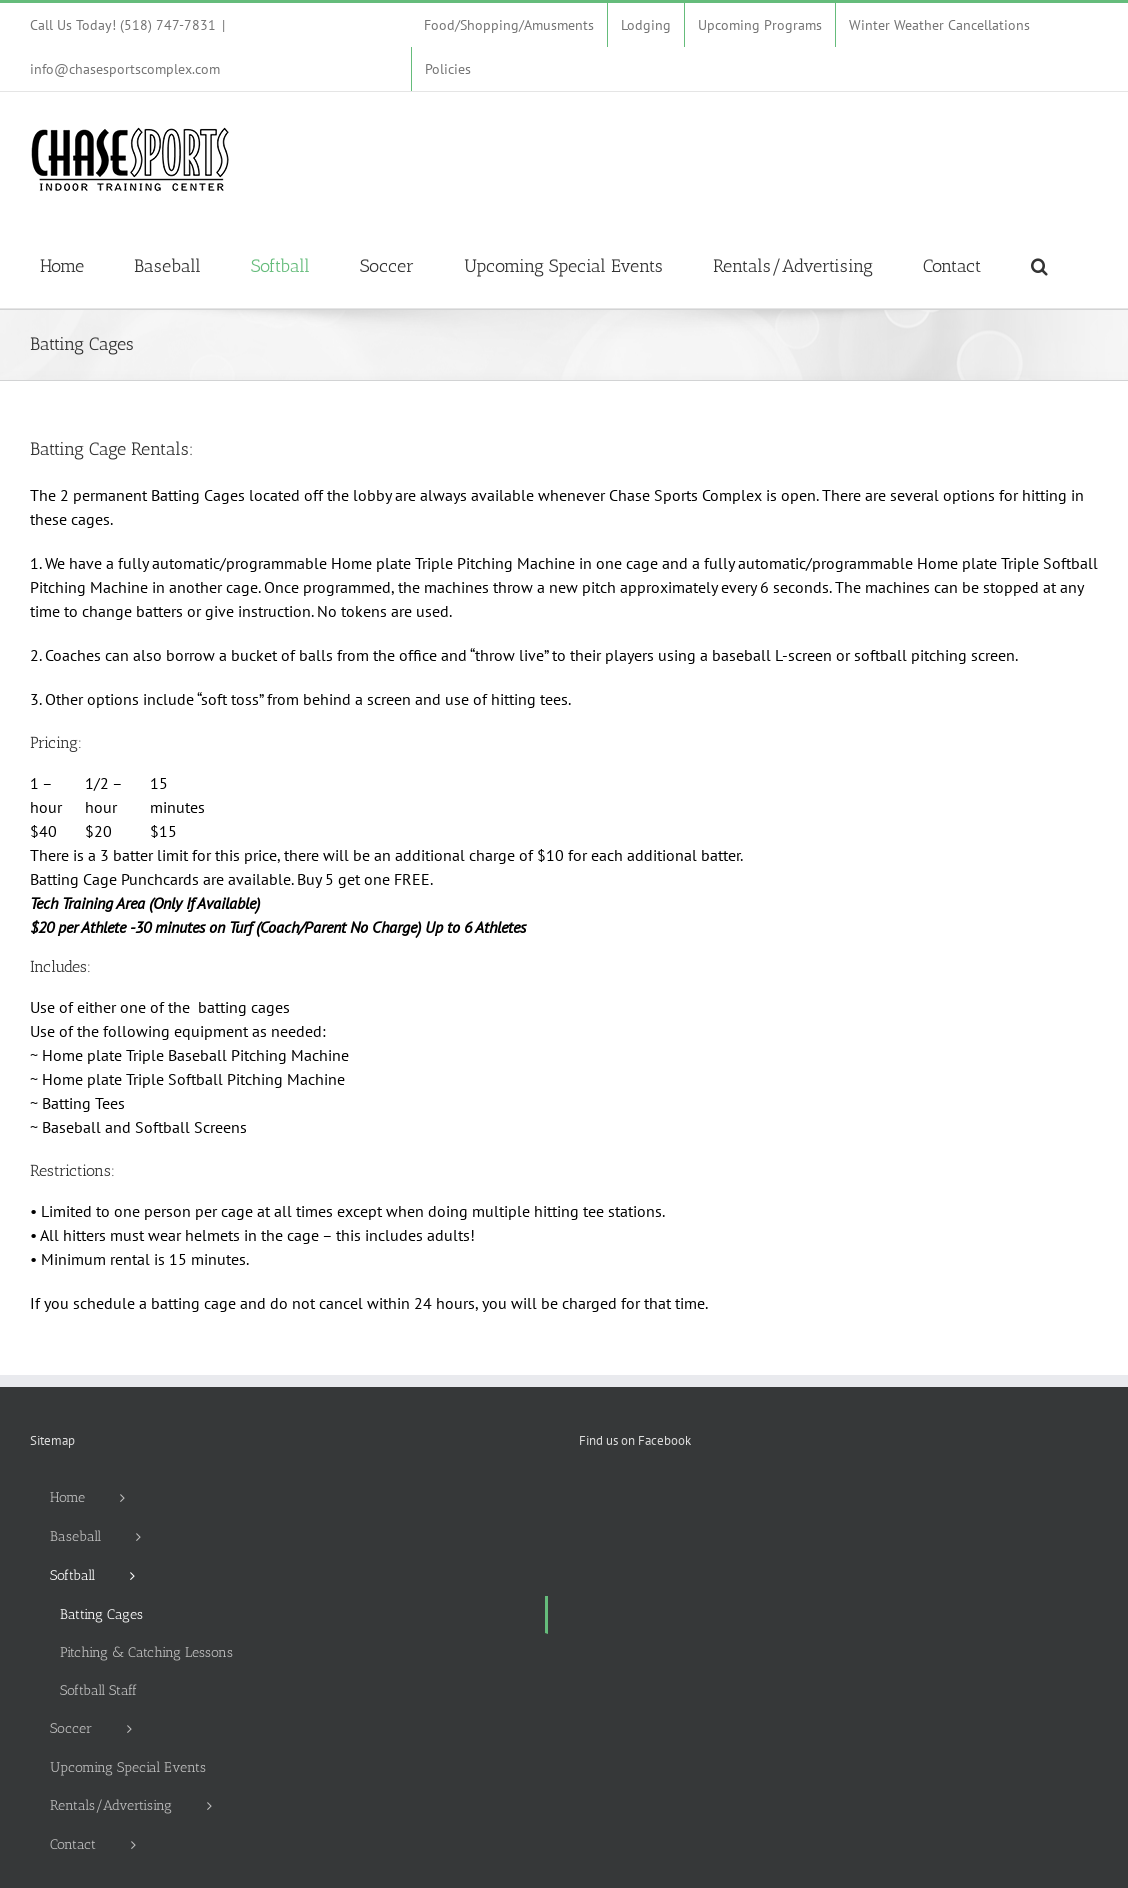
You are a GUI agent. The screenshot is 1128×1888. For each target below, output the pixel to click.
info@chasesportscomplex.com (125, 69)
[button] (1039, 266)
